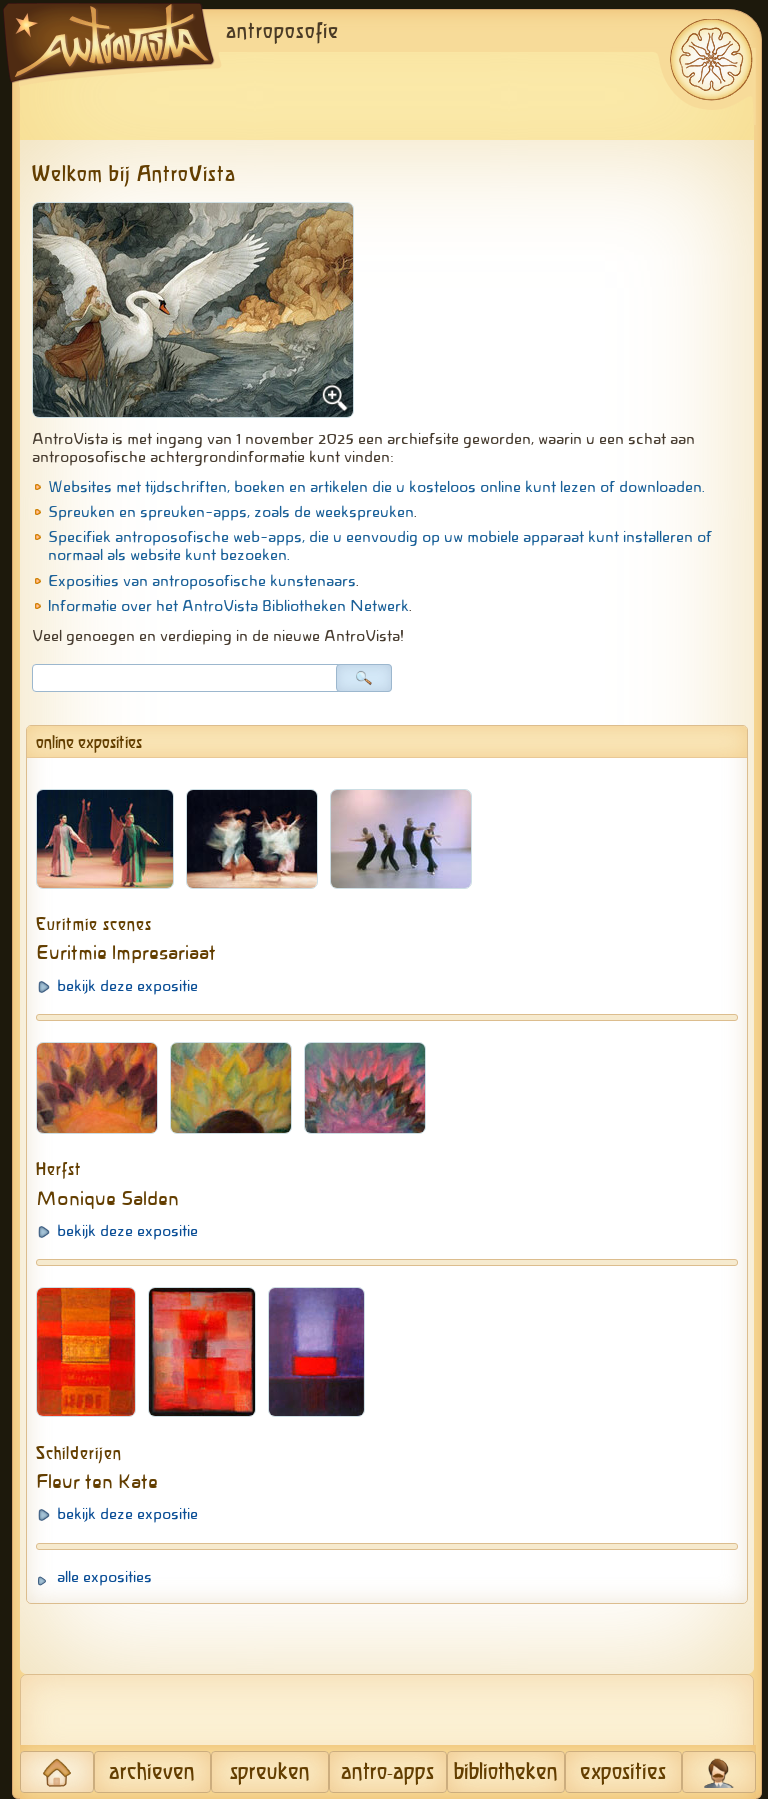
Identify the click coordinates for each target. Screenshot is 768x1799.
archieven (152, 1772)
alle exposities (104, 1577)
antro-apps (387, 1772)
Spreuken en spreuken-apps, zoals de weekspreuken (231, 512)
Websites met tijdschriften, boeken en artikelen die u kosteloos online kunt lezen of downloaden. (376, 487)
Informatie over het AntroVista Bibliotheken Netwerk (228, 606)
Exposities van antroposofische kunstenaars (202, 581)
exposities (623, 1772)
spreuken (270, 1772)
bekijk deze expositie (127, 986)
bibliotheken (506, 1772)
